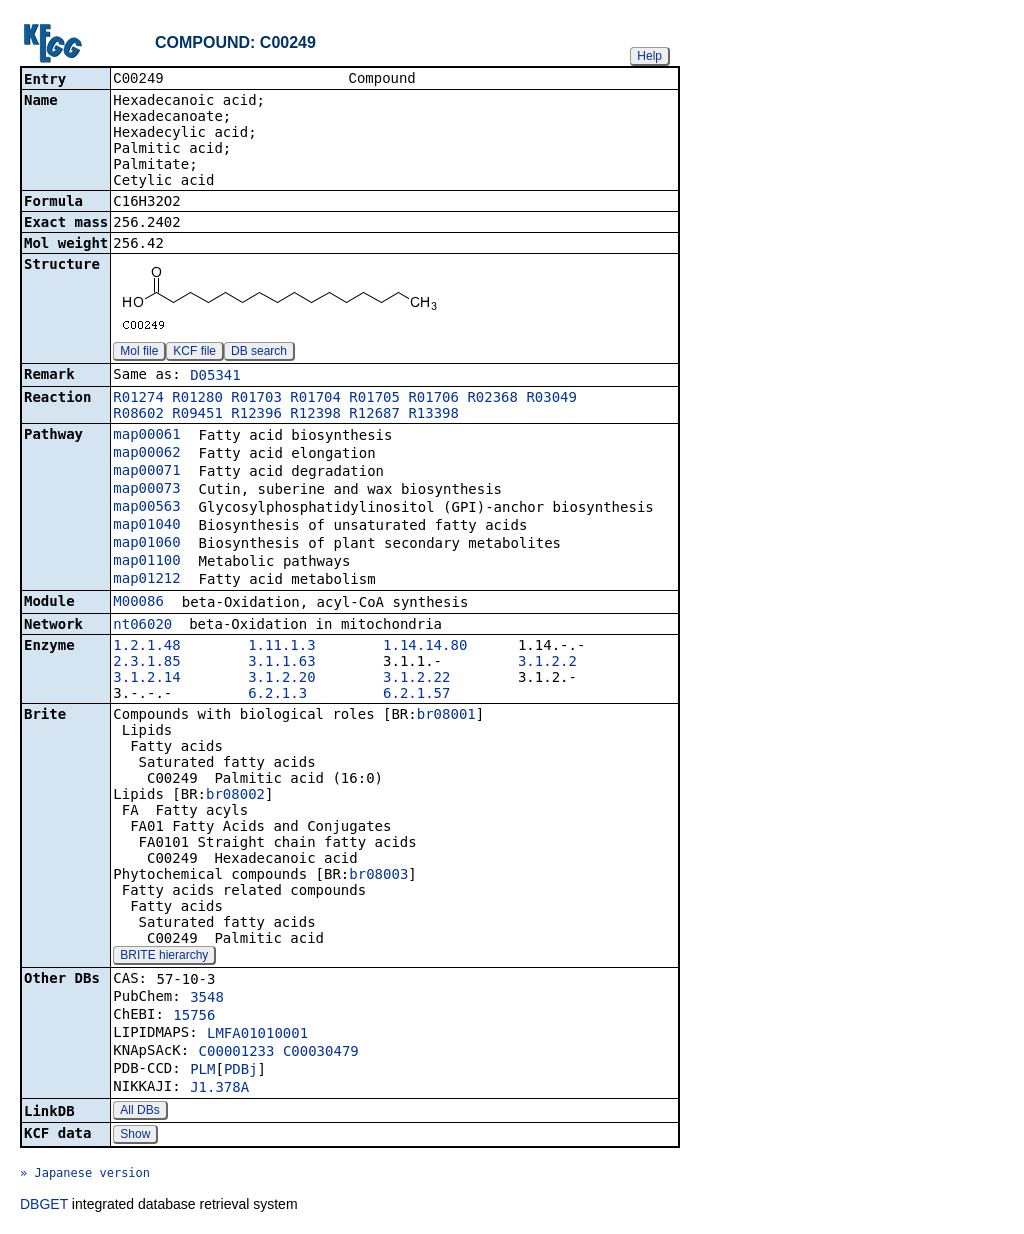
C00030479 (321, 1053)
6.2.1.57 (416, 695)
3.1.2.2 (547, 663)
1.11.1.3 (281, 647)
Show (135, 1136)
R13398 (433, 415)
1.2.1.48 (146, 647)
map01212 (146, 580)
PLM (202, 1071)
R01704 (315, 399)
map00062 (146, 454)
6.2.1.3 (277, 695)
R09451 (197, 415)
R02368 (492, 399)
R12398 (315, 415)
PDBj (241, 1071)
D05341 (215, 377)
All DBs (139, 1112)
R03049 (551, 399)
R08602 (138, 415)
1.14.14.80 (425, 647)
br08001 (446, 716)
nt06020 (142, 626)
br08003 (378, 876)
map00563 (146, 508)
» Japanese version (85, 1175)
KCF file (194, 353)
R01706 (433, 399)
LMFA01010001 (257, 1035)
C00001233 (237, 1053)
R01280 (197, 399)
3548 (207, 999)
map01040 (146, 526)
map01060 (146, 544)
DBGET (44, 1206)
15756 (194, 1017)
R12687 (374, 415)
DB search (259, 353)
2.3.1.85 (146, 663)
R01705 (374, 399)
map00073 (146, 490)
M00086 (138, 603)
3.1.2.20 (281, 679)
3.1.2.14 (146, 679)
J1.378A (219, 1089)
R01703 (256, 399)
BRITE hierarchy (164, 957)
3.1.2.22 (416, 679)
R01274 (138, 399)
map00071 (146, 472)
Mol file (139, 353)
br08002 (235, 796)
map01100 (146, 562)
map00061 (146, 436)
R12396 (256, 415)
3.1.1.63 (281, 663)
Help (649, 56)
